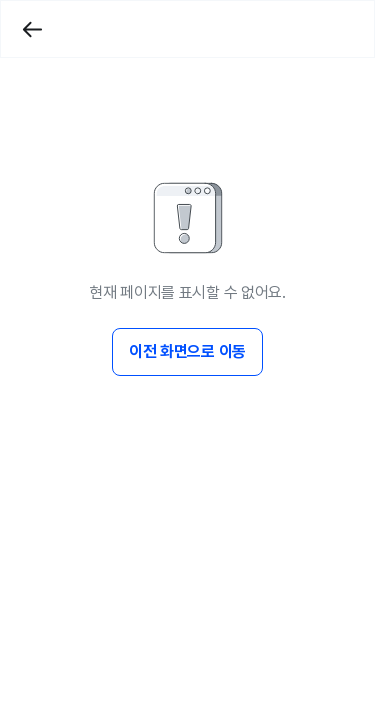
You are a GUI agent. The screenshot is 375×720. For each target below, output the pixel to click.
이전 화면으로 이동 (187, 351)
